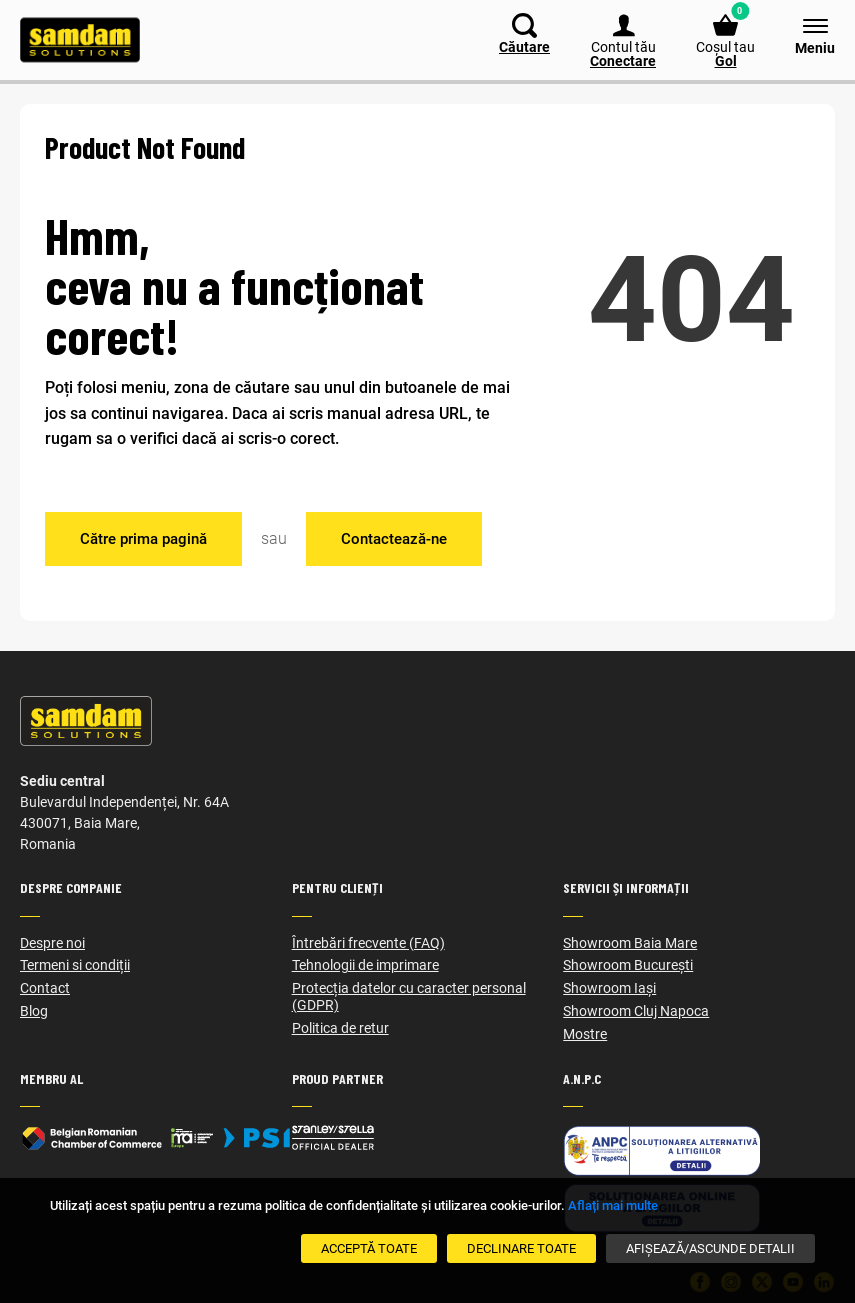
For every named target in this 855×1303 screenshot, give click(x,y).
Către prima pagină (143, 539)
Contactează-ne (394, 539)
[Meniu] (805, 35)
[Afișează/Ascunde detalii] (710, 1248)
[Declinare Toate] (521, 1248)
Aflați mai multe (613, 1205)
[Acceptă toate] (369, 1248)
